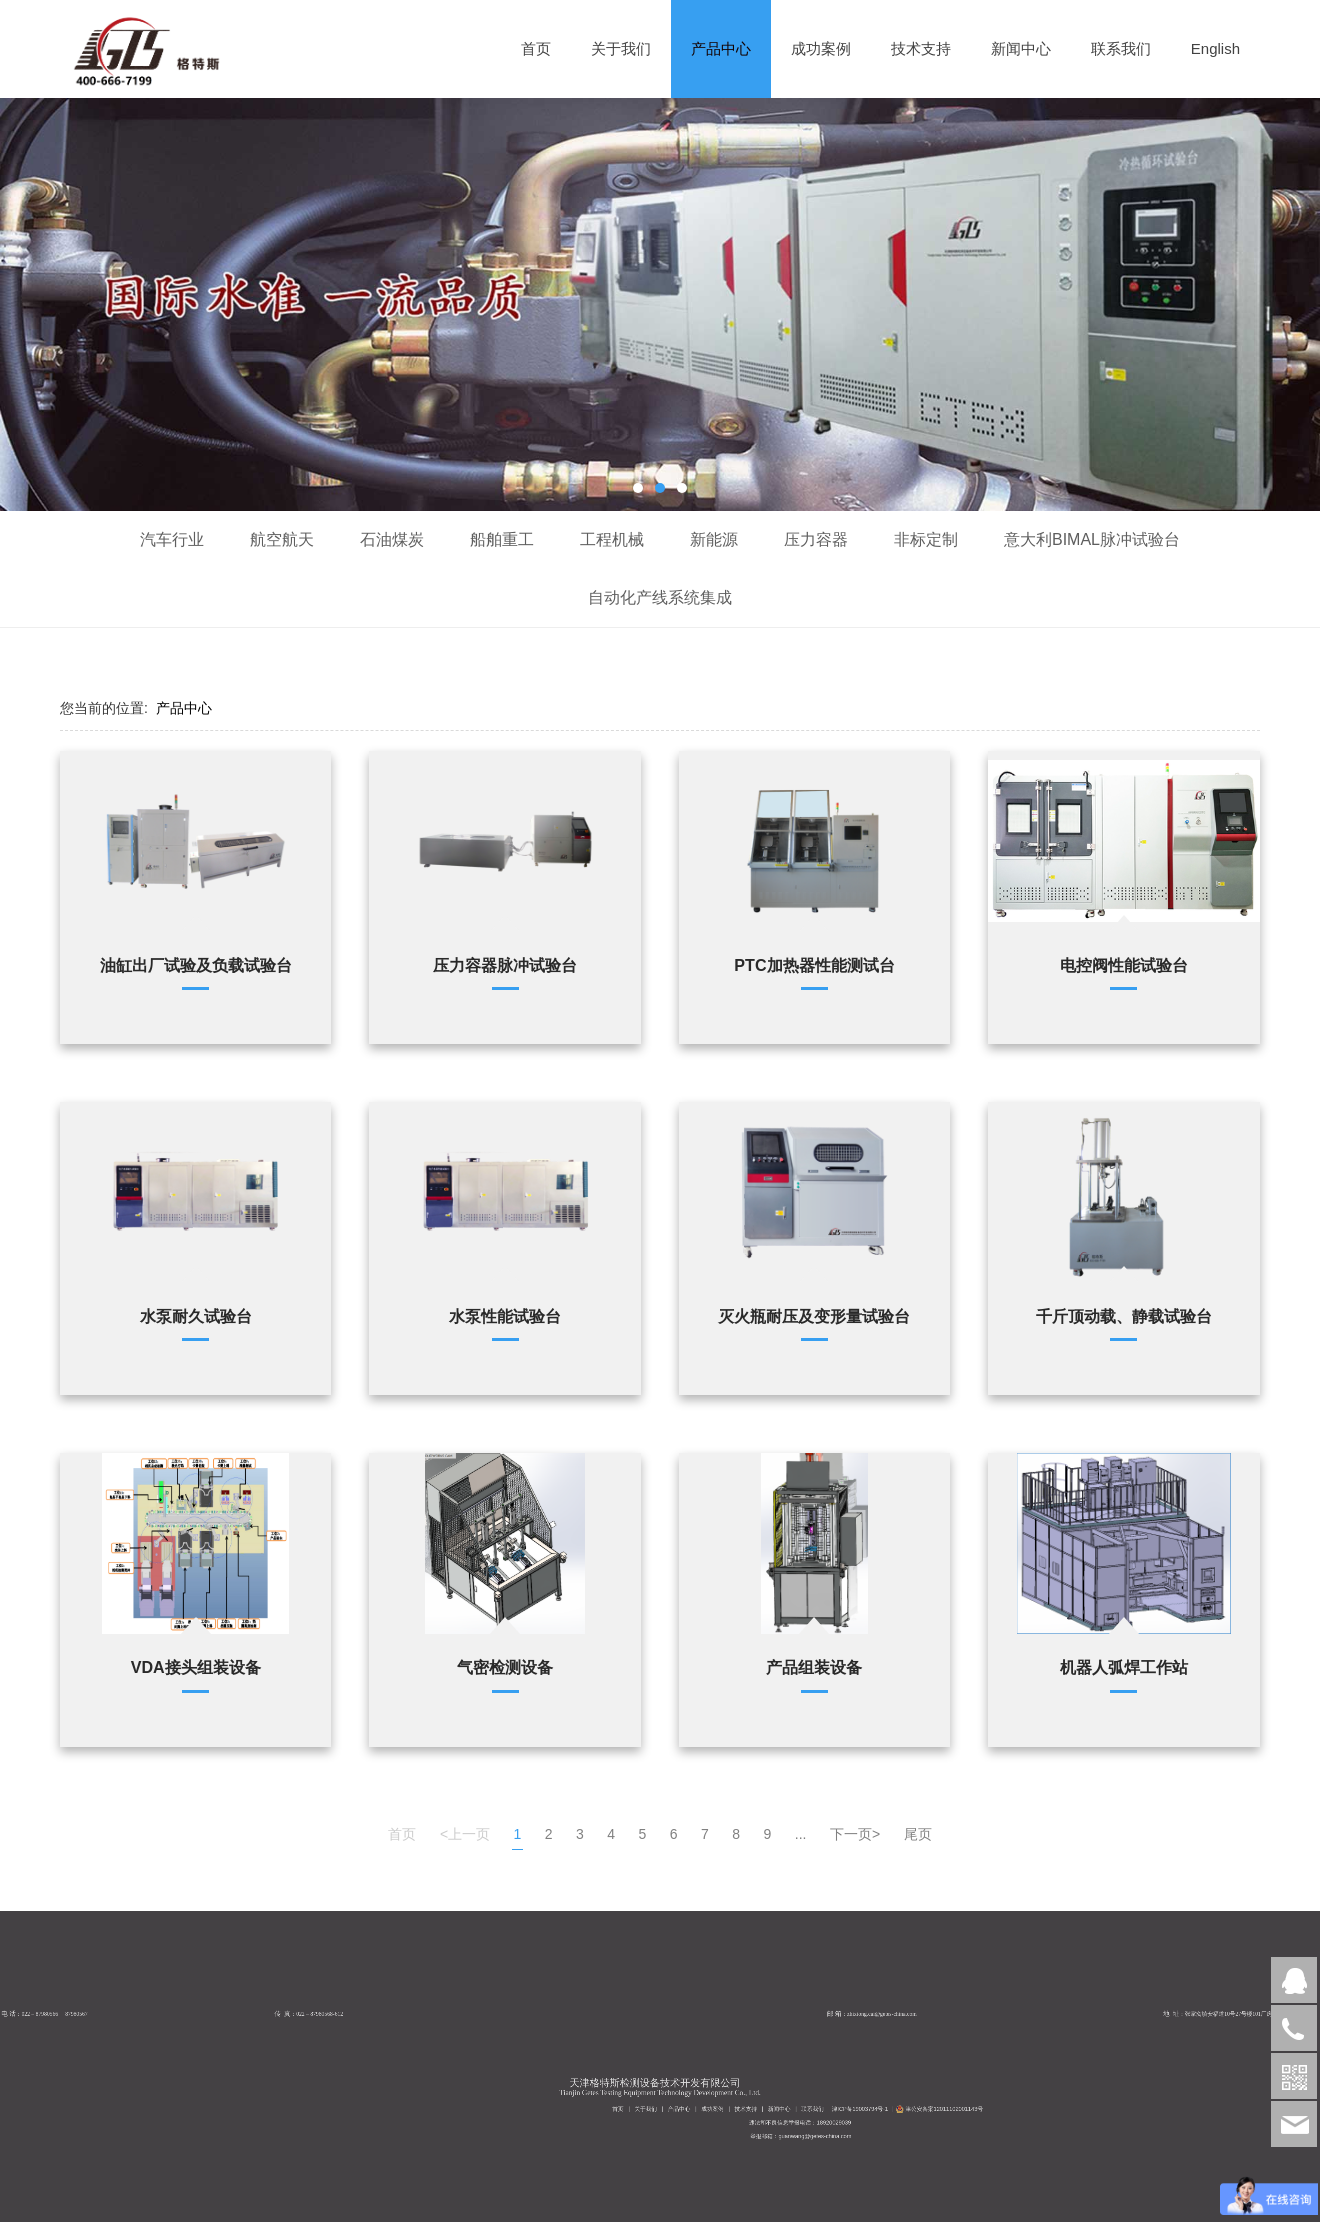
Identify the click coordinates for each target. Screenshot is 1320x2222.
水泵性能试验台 (505, 1316)
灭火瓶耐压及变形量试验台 (814, 1316)
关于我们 (621, 48)
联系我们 (1121, 48)
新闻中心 (1021, 48)
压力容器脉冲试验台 (505, 965)
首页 (536, 48)
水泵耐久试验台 (196, 1316)
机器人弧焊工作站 (1124, 1667)
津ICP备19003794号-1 (897, 2124)
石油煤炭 (392, 539)
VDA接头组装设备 (196, 1667)
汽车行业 (172, 539)
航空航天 (282, 539)
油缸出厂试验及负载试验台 (196, 965)
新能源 (714, 539)
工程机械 (612, 539)
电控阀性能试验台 (1124, 965)
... (801, 1834)
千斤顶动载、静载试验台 (1124, 1316)
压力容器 (816, 539)
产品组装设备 (814, 1667)
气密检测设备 (505, 1667)
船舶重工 (502, 539)
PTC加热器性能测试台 (814, 965)
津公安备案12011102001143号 (921, 2124)
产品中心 (721, 48)
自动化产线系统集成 (660, 597)
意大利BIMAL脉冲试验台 (1092, 539)
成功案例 (821, 48)
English (1215, 48)
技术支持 (921, 48)
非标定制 (926, 539)
